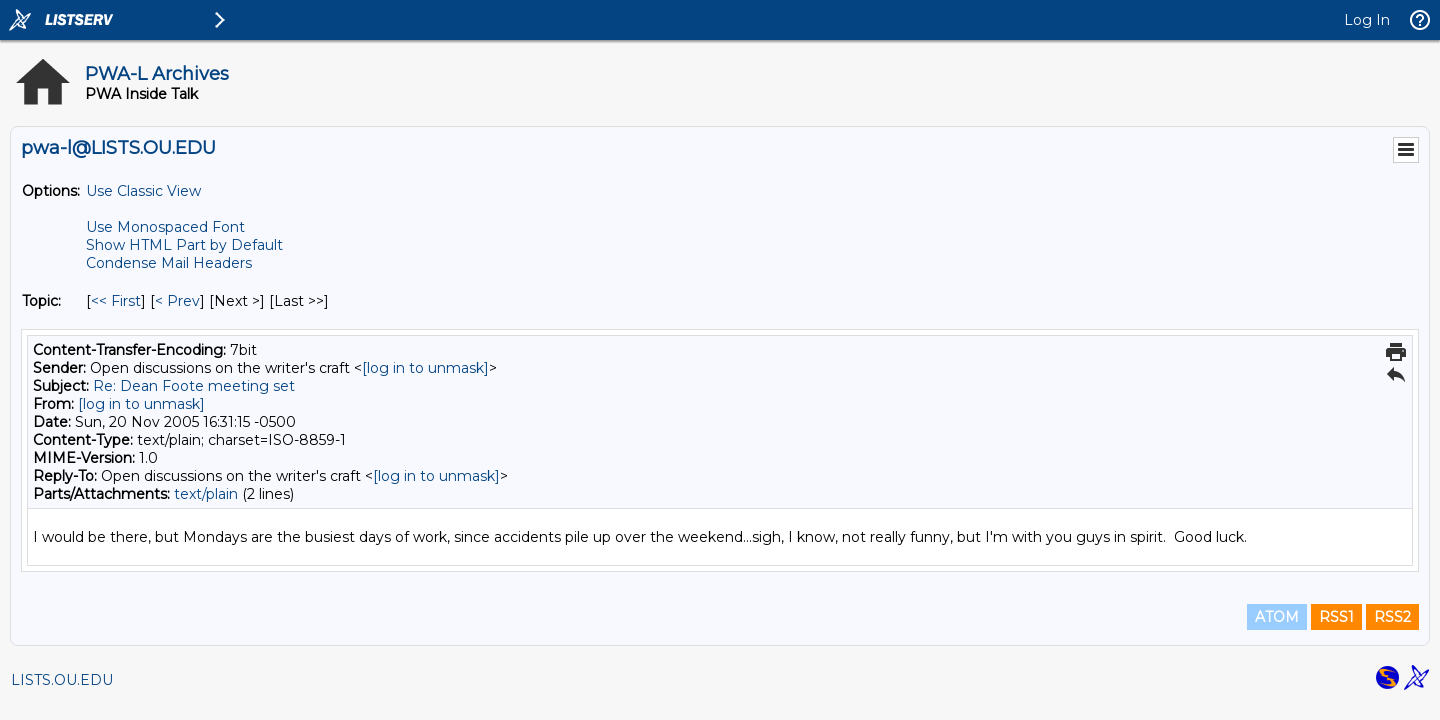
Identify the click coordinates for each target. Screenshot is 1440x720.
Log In (1367, 20)
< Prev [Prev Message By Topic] (177, 301)
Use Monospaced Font (165, 227)
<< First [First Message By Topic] (116, 301)
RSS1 (1336, 617)
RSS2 (1392, 617)
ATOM (1277, 617)
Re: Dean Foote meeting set (194, 386)
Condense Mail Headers (169, 263)
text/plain (206, 494)
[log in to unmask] (425, 368)
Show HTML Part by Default (184, 245)
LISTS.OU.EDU (62, 680)
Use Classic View (143, 191)
